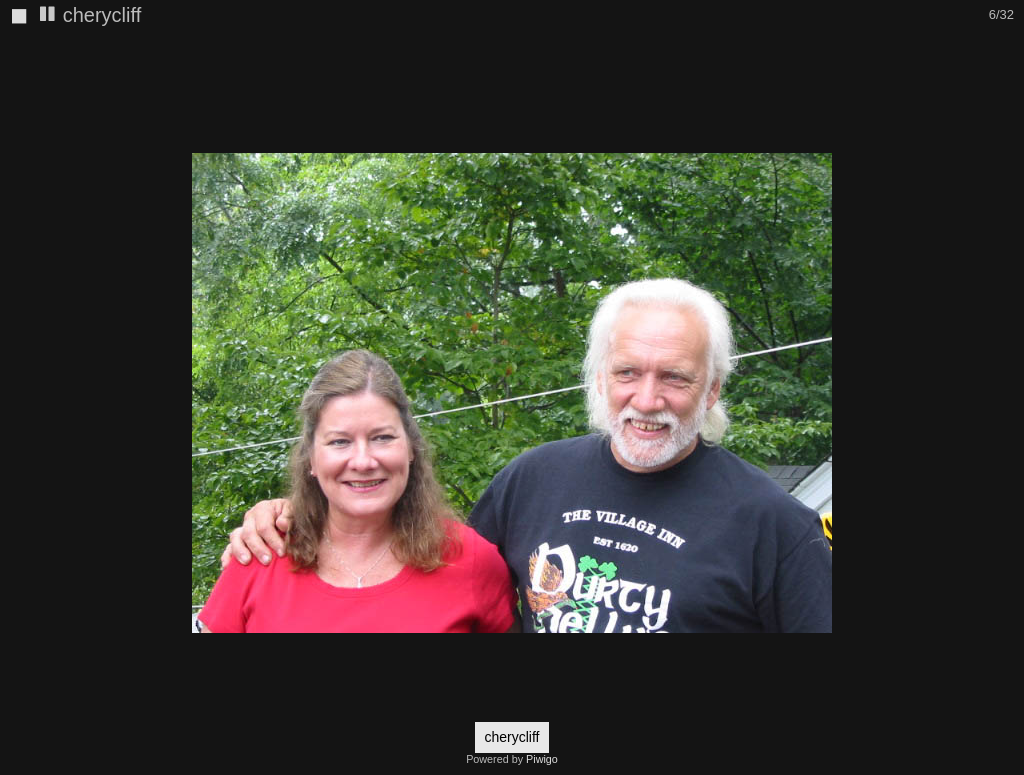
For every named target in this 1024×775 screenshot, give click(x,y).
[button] (1006, 51)
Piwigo (542, 759)
